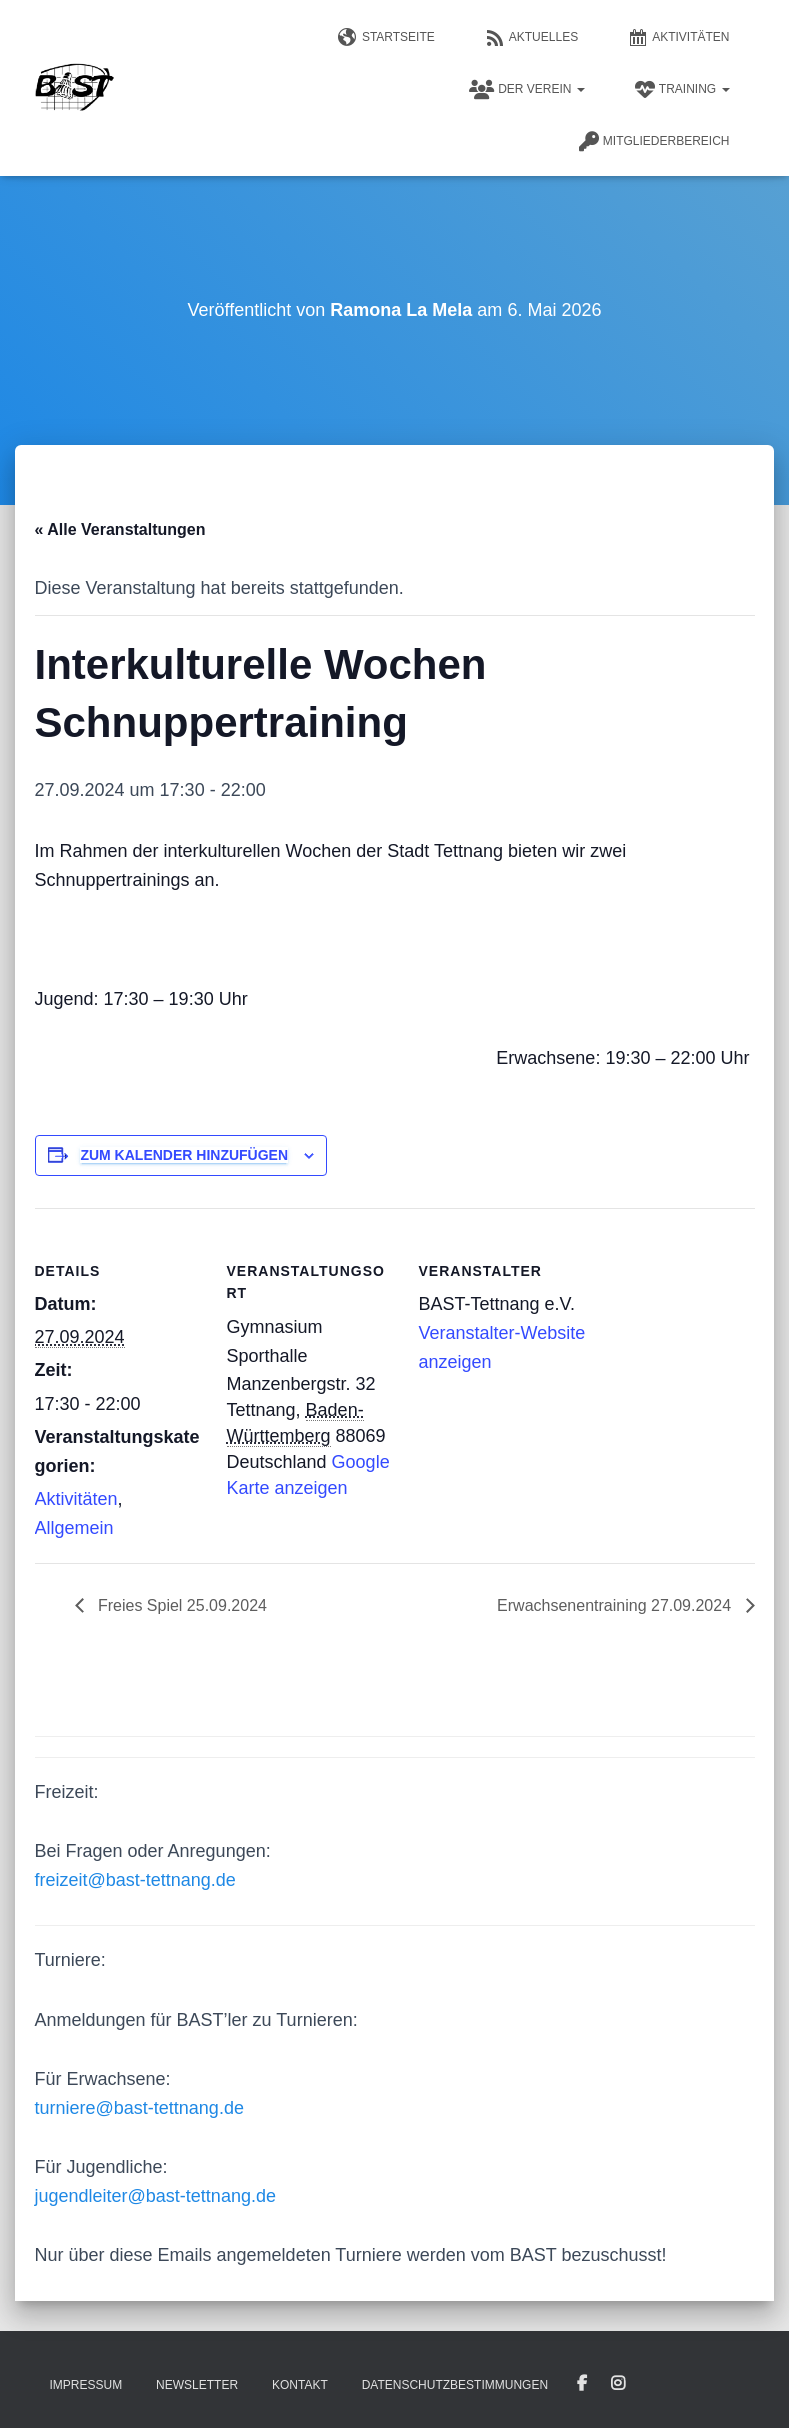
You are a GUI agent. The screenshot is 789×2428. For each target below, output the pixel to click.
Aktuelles (531, 38)
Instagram (618, 2384)
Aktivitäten (678, 38)
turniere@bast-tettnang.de (139, 2108)
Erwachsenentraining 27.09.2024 (616, 1605)
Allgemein (74, 1528)
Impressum (86, 2385)
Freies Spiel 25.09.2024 (180, 1605)
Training (682, 90)
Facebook (582, 2384)
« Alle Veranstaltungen (120, 529)
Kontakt (300, 2385)
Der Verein (527, 90)
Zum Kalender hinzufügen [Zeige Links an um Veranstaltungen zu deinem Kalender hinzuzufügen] (184, 1155)
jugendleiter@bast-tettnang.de (155, 2196)
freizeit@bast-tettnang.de (135, 1880)
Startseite (386, 38)
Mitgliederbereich (654, 142)
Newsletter (197, 2385)
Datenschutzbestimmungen (455, 2385)
